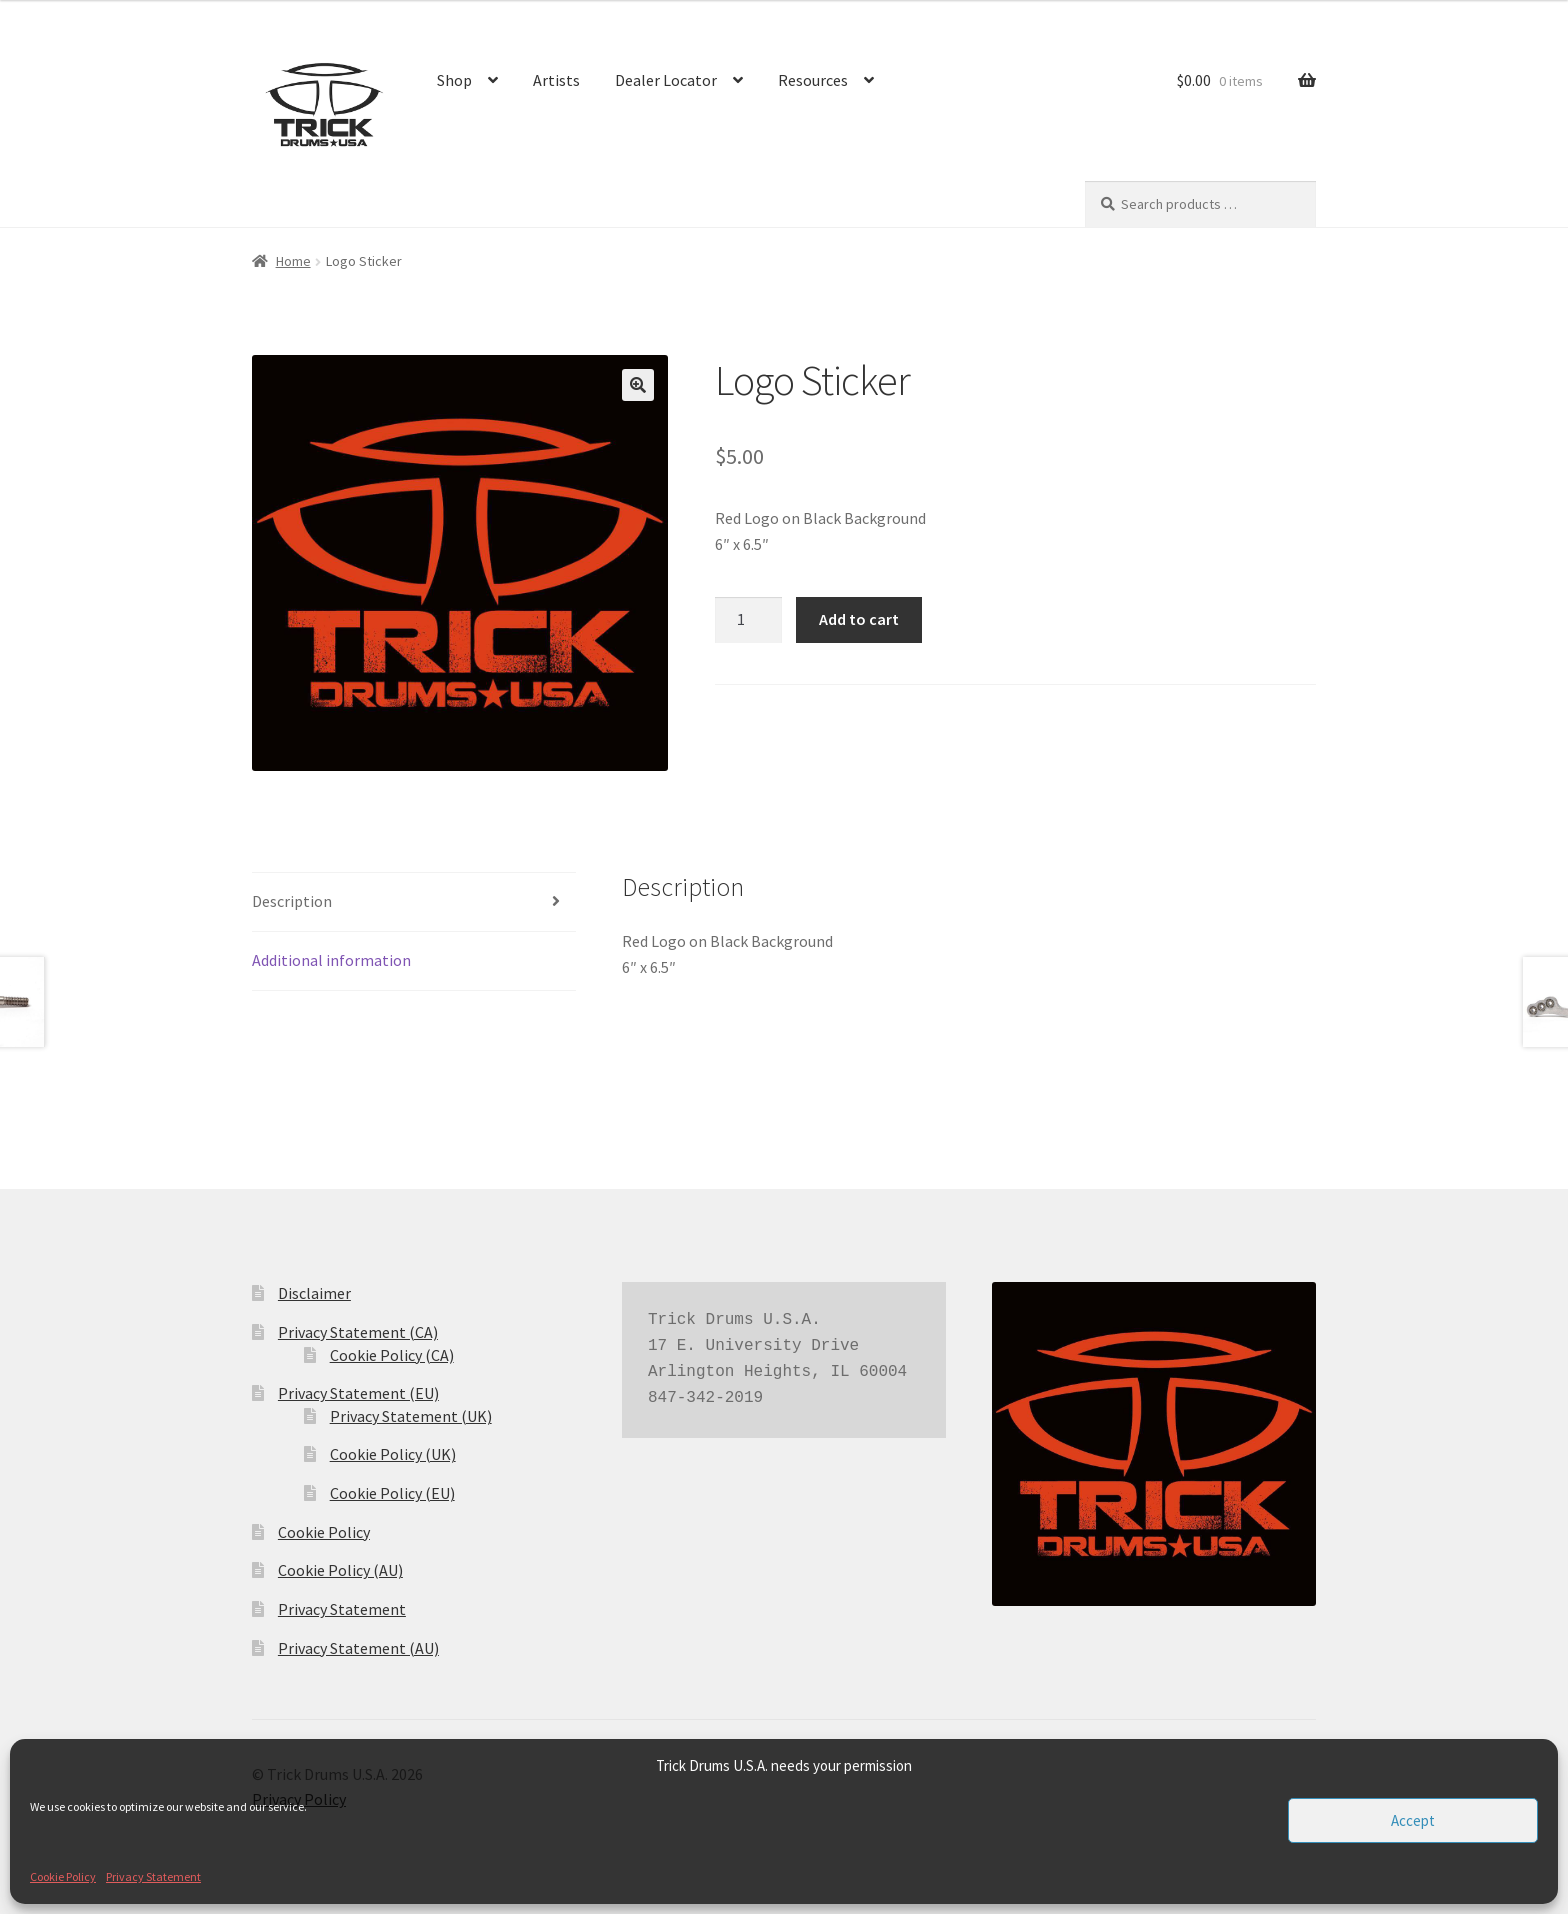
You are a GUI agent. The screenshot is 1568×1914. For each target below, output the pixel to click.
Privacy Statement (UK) (411, 1416)
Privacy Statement (153, 1876)
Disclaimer (314, 1293)
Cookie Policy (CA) (392, 1355)
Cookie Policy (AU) (340, 1570)
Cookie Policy (63, 1876)
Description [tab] (292, 901)
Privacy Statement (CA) (358, 1332)
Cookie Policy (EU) (392, 1493)
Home (293, 261)
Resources (813, 80)
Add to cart (859, 619)
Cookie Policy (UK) (393, 1454)
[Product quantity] (749, 620)
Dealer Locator (666, 80)
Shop (454, 80)
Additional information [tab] (331, 960)
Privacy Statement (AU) (358, 1648)
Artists (556, 80)
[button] (638, 385)
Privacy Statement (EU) (358, 1393)
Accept (1413, 1820)
